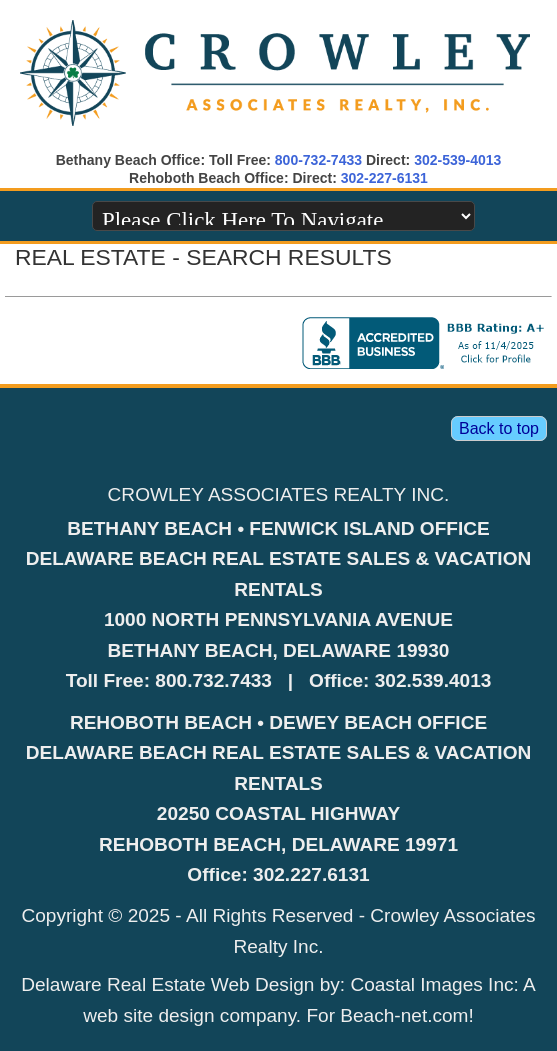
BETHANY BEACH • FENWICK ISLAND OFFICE (278, 528)
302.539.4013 (433, 680)
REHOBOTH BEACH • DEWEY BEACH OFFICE (278, 722)
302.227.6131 (311, 874)
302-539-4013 (457, 160)
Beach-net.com (404, 1015)
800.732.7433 (213, 680)
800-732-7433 (318, 160)
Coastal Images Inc (431, 984)
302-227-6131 (384, 178)
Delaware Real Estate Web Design (167, 984)
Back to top (499, 428)
